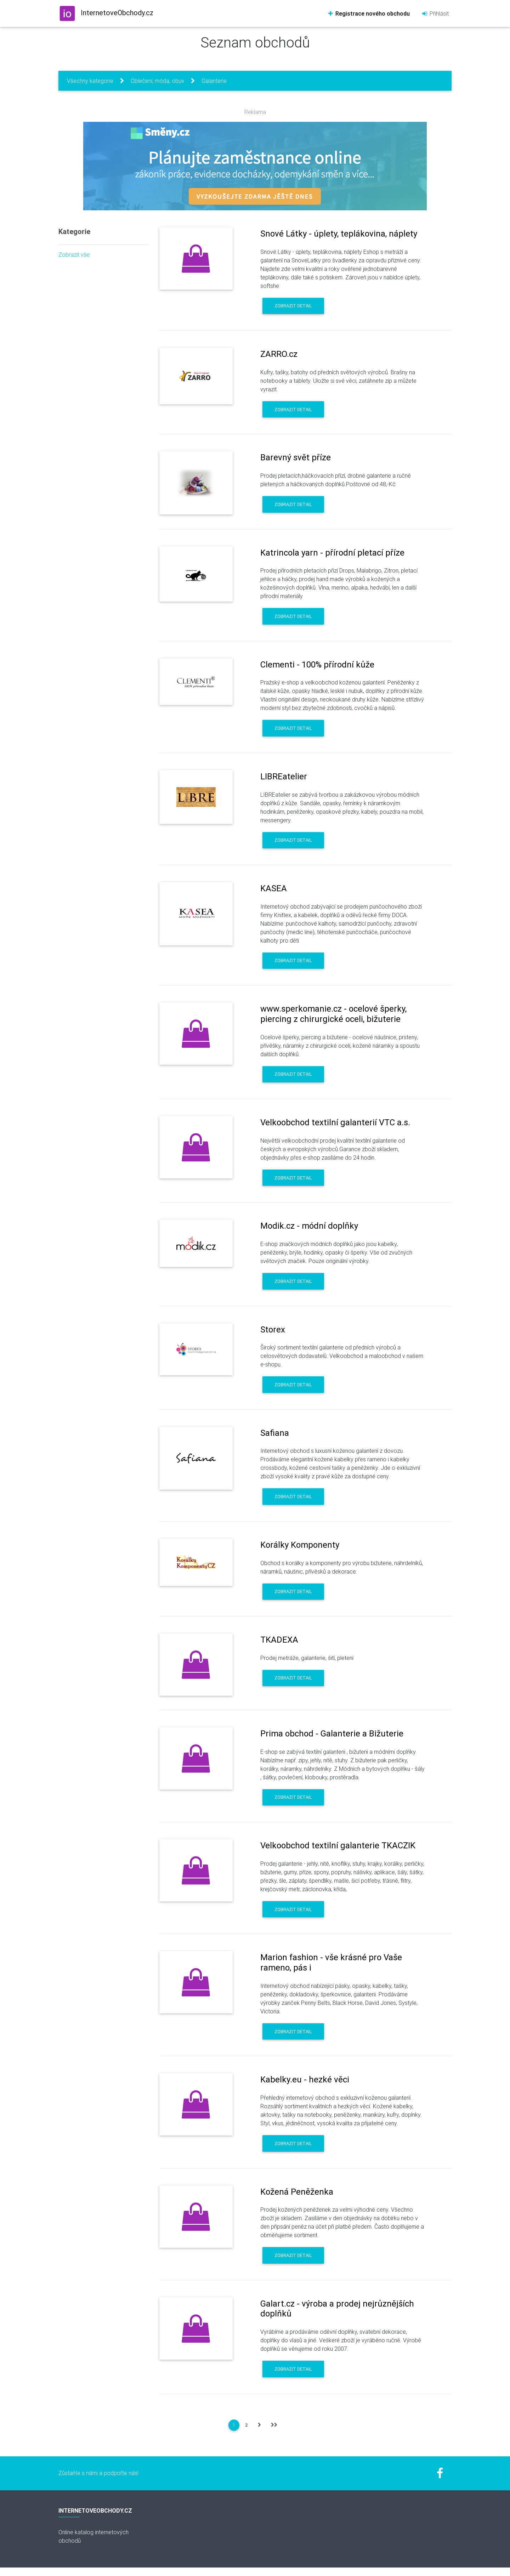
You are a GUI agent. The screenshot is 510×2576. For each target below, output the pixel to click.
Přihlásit (435, 13)
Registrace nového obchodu (368, 13)
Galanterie (214, 80)
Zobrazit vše (74, 254)
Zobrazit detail (293, 306)
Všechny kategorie (90, 80)
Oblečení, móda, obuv (157, 80)
